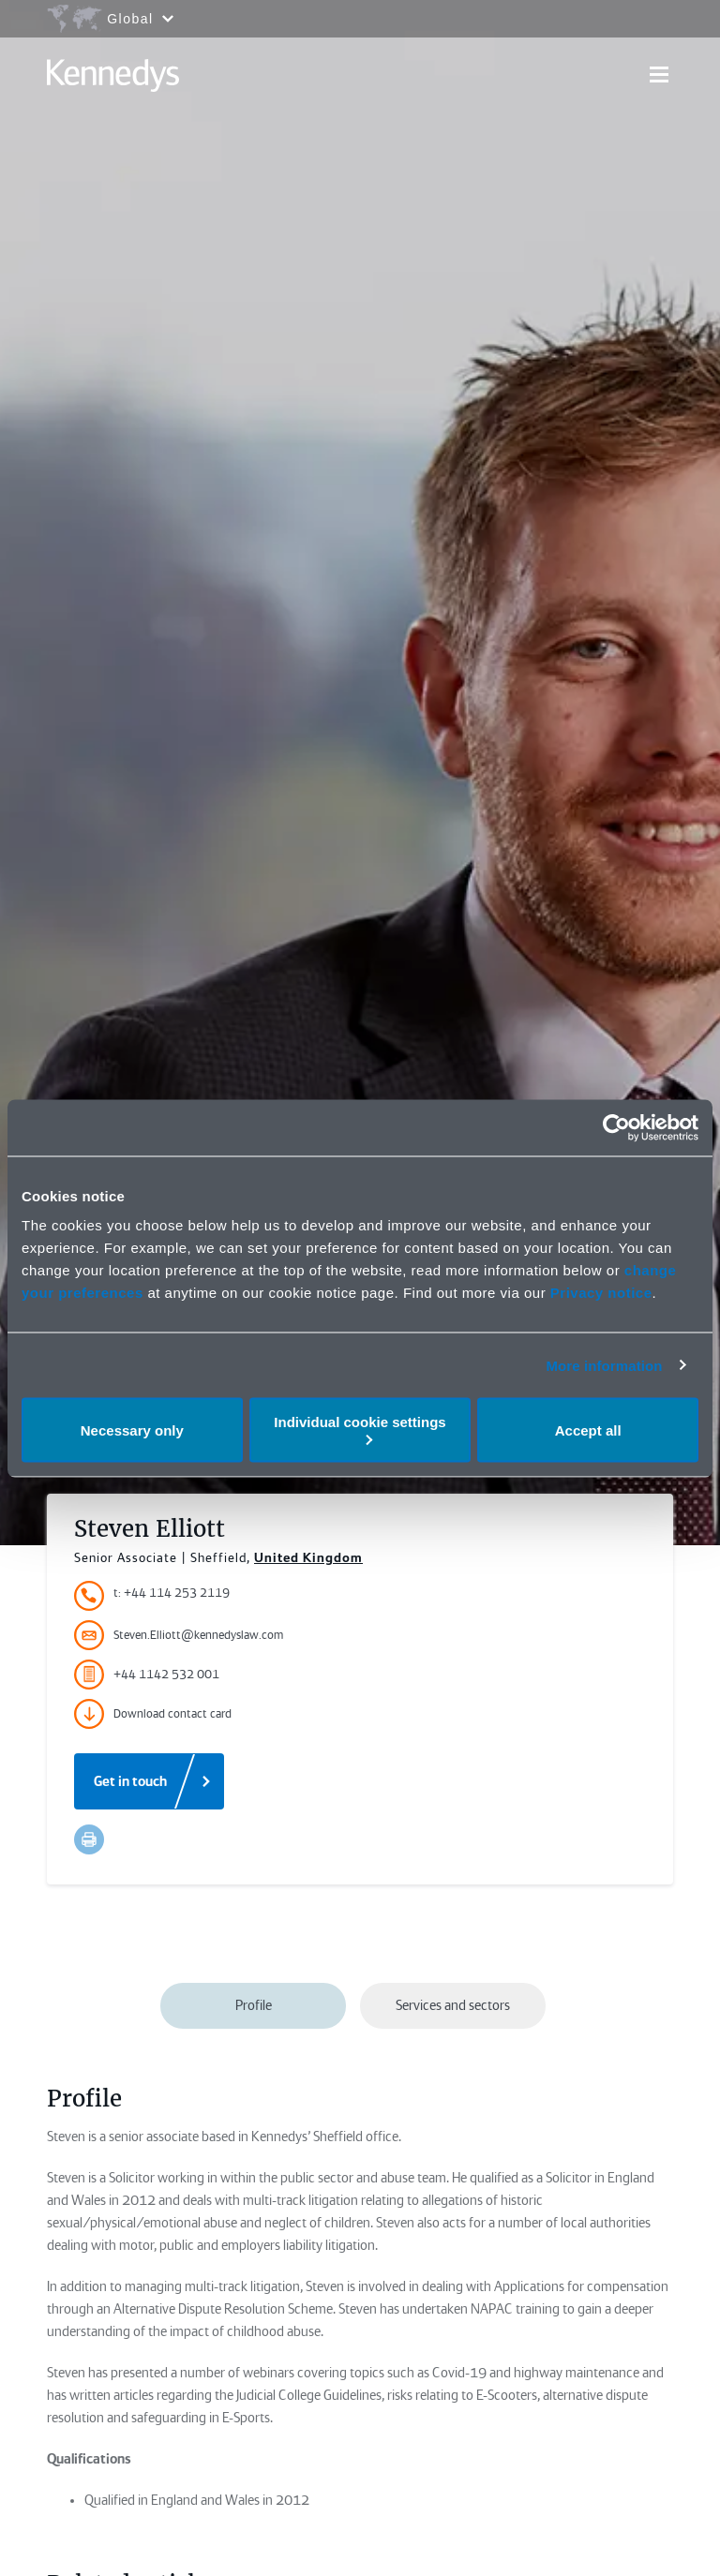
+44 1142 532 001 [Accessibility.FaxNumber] (146, 1675)
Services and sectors (453, 2005)
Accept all (588, 1429)
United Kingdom (308, 1557)
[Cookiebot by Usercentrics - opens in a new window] (616, 1127)
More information (604, 1365)
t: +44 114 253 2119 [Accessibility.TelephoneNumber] (171, 1593)
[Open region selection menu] (109, 18)
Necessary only (132, 1429)
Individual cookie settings (359, 1429)
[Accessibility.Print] (89, 1839)
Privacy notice (601, 1293)
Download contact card (153, 1714)
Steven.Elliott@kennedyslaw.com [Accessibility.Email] (178, 1635)
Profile (253, 2005)
